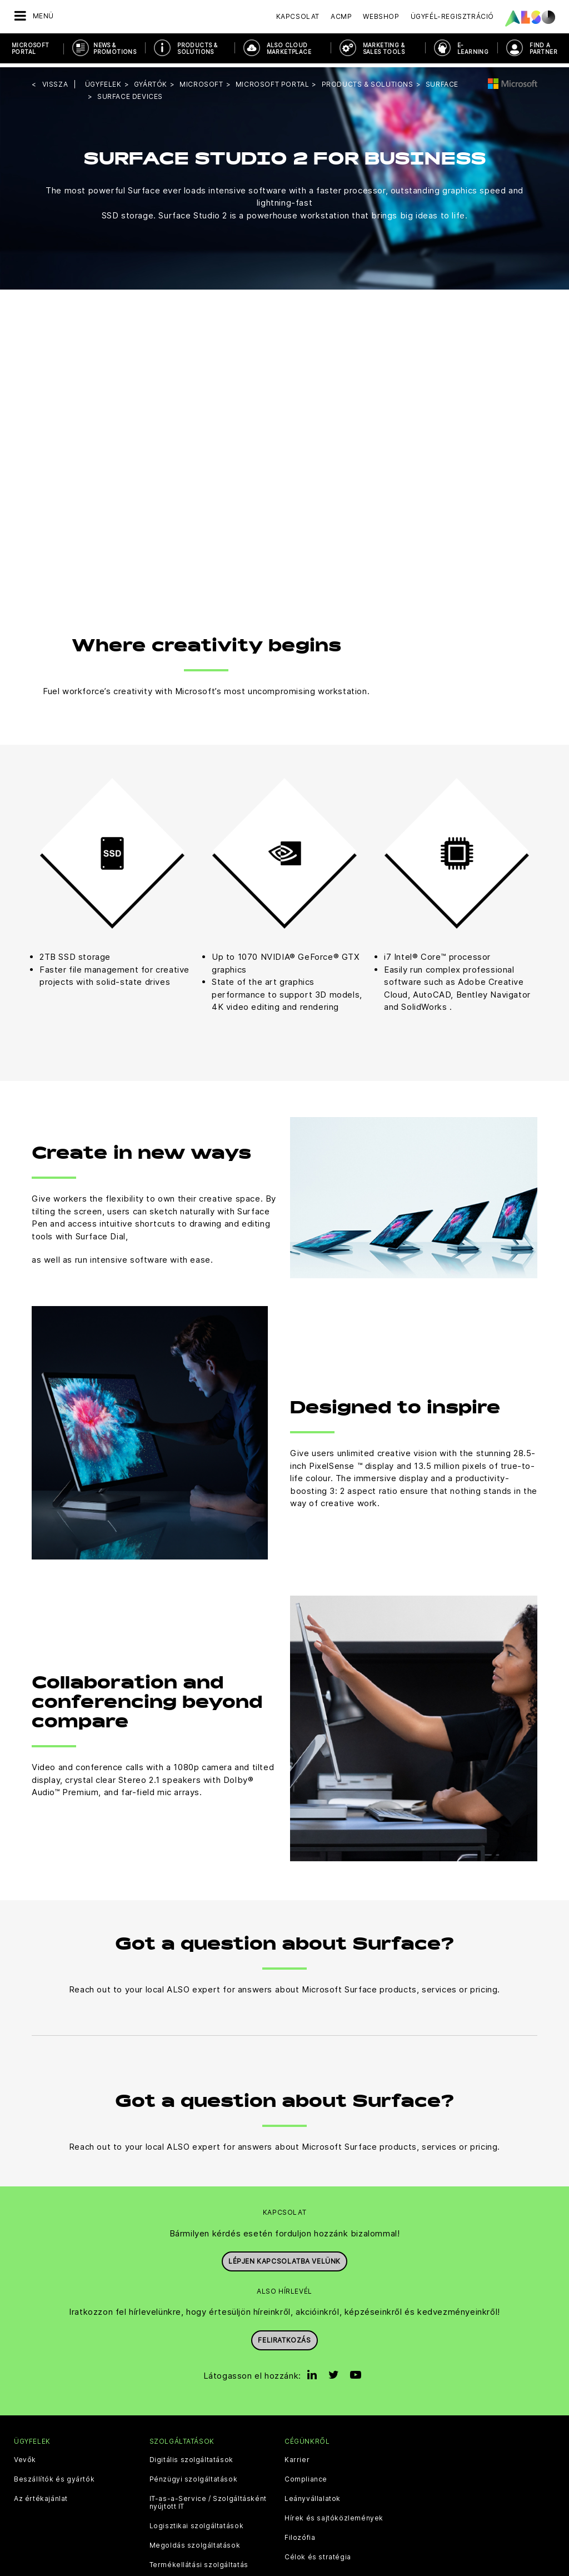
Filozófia (299, 2534)
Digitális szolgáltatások (191, 2456)
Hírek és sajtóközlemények (333, 2515)
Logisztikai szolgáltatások (196, 2523)
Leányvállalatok (312, 2495)
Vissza (55, 80)
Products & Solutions (197, 48)
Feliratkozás (284, 2335)
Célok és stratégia (317, 2554)
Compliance (305, 2476)
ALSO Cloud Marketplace (289, 48)
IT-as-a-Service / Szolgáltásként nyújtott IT (208, 2499)
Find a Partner (543, 48)
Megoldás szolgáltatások (195, 2542)
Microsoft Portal (30, 48)
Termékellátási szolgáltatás (198, 2561)
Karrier (297, 2456)
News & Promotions (114, 48)
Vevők (25, 2456)
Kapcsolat (298, 16)
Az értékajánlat (41, 2495)
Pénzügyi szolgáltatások (193, 2476)
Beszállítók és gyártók (54, 2476)
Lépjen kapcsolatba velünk (284, 2257)
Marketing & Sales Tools (384, 48)
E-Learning (472, 48)
